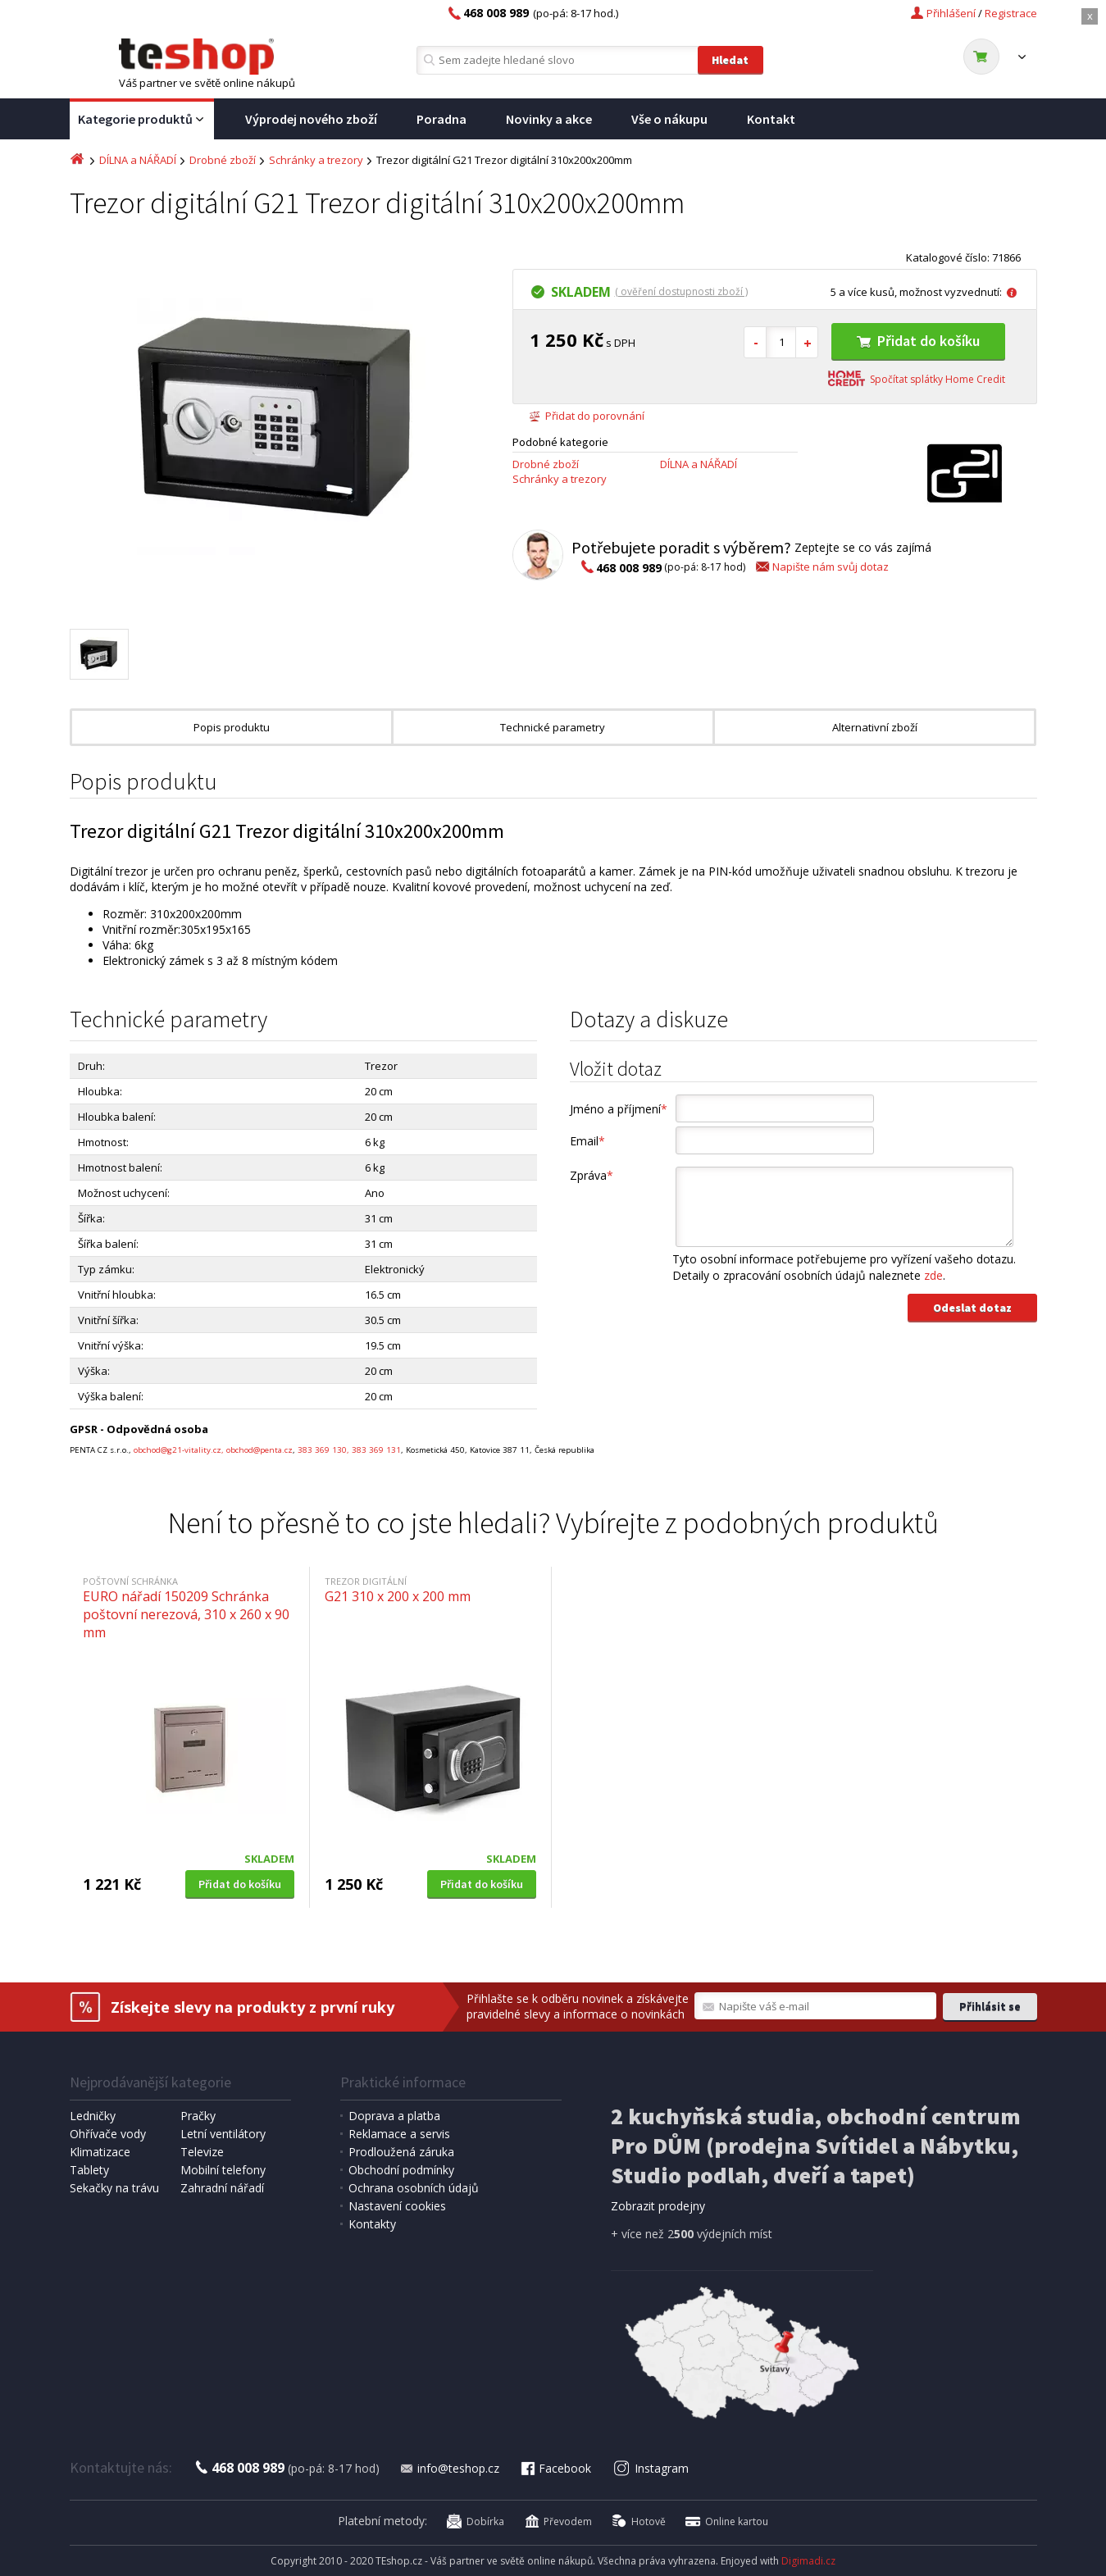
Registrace (1011, 13)
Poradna (441, 119)
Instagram (650, 2468)
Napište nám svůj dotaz (821, 566)
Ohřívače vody (108, 2133)
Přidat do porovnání (586, 415)
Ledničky (93, 2115)
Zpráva (591, 1175)
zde (933, 1275)
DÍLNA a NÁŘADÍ (137, 159)
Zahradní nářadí (222, 2188)
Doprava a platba (394, 2115)
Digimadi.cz (808, 2561)
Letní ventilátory (223, 2133)
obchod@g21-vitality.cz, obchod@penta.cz (213, 1450)
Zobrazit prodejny (658, 2206)
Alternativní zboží (874, 727)
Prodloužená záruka (401, 2152)
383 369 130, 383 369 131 (349, 1450)
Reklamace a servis (399, 2133)
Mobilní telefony (223, 2170)
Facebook (555, 2468)
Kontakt (771, 119)
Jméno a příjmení (618, 1109)
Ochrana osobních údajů (413, 2188)
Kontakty (372, 2224)
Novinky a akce (549, 119)
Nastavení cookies (397, 2206)
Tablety (89, 2170)
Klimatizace (100, 2152)
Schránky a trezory (316, 159)
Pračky (198, 2115)
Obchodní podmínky (401, 2170)
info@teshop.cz (449, 2468)
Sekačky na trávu (114, 2188)
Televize (202, 2152)
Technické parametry (552, 727)
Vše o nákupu (669, 119)
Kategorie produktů (142, 120)
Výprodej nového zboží (311, 119)
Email (587, 1141)
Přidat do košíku (918, 340)
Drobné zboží (222, 159)
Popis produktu (231, 727)
